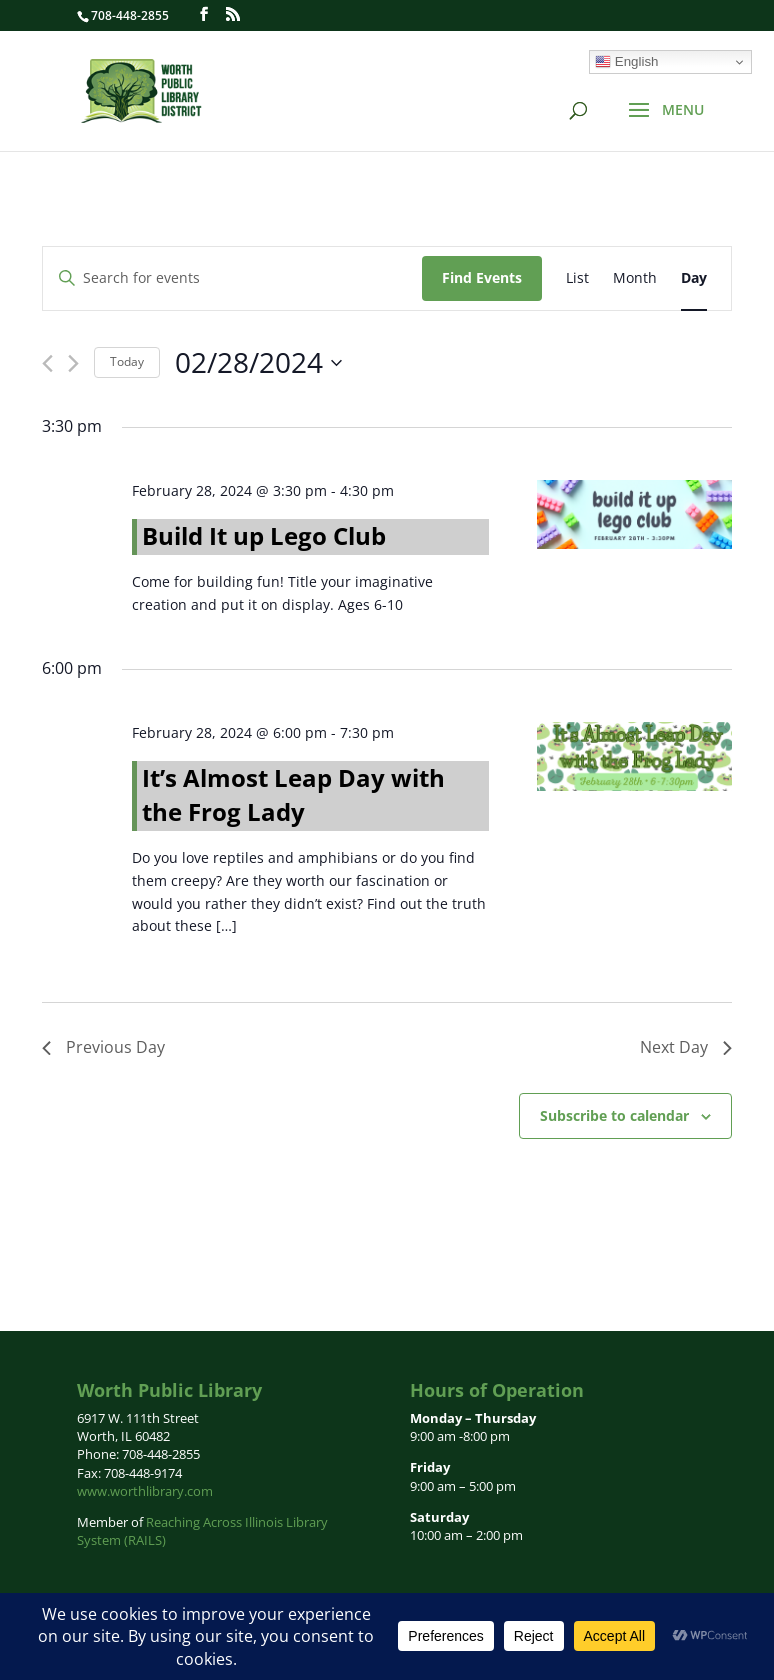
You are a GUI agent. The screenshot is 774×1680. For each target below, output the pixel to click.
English (626, 62)
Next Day (686, 1047)
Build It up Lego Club (264, 535)
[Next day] (73, 363)
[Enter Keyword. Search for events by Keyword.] (232, 278)
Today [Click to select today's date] (127, 361)
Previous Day (103, 1047)
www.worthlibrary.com (145, 1491)
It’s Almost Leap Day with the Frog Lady (293, 794)
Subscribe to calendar (614, 1115)
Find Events (482, 277)
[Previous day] (47, 363)
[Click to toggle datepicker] (258, 363)
